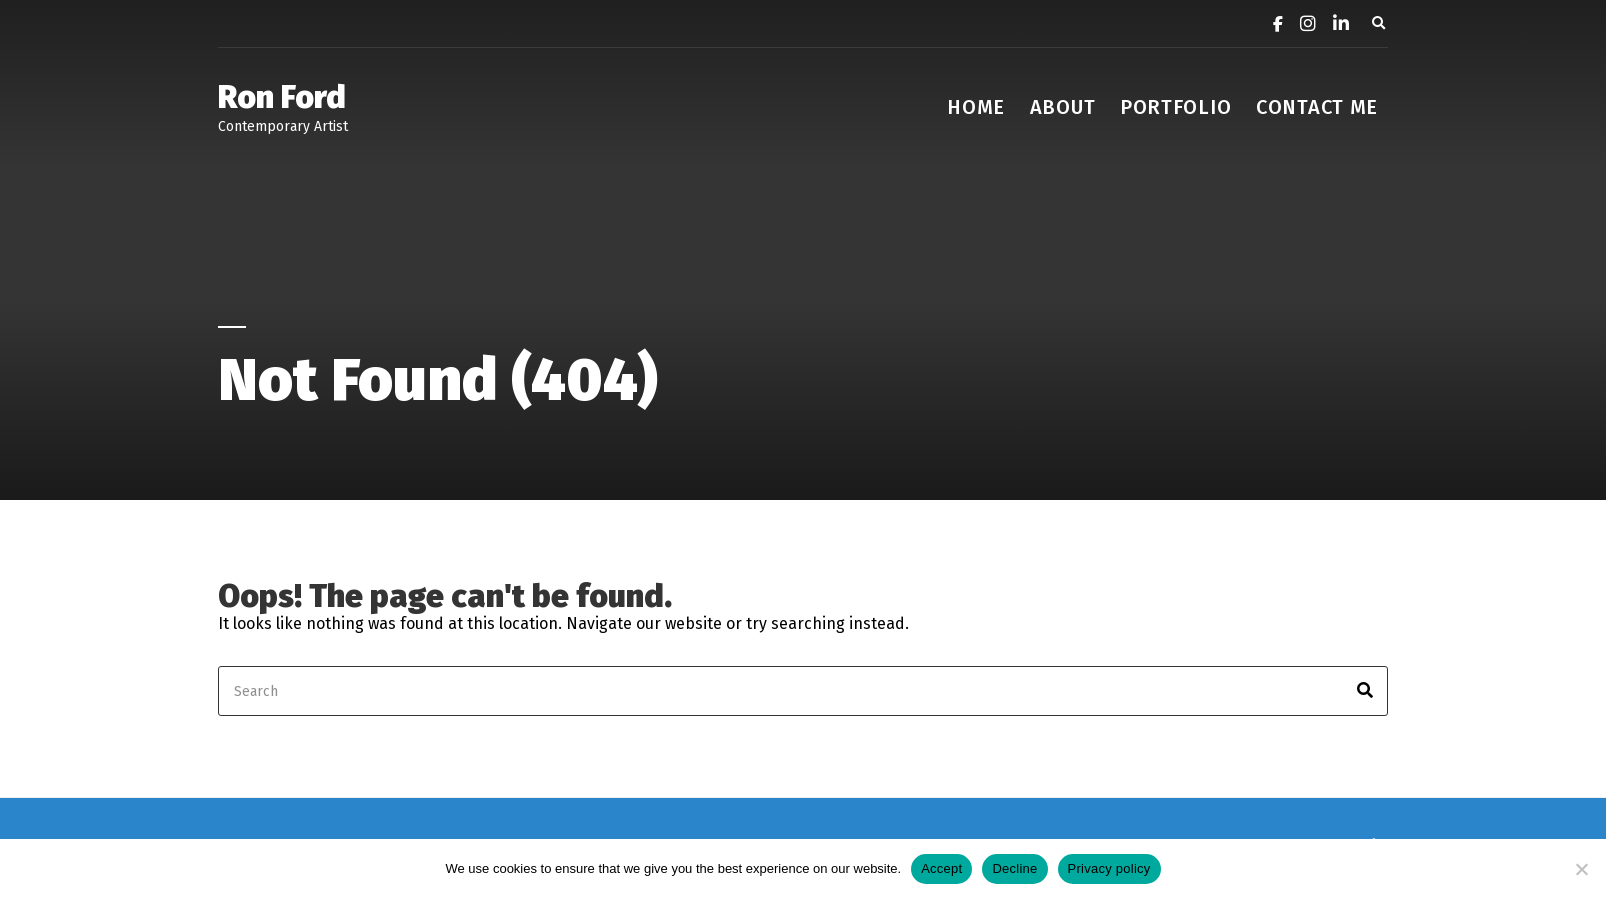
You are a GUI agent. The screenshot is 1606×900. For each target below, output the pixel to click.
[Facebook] (1271, 25)
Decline (1014, 868)
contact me (1317, 107)
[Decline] (1581, 869)
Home (976, 107)
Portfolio (1175, 107)
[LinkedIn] (1334, 25)
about (1063, 107)
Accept (941, 868)
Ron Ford (282, 97)
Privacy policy (1109, 868)
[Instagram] (1301, 25)
